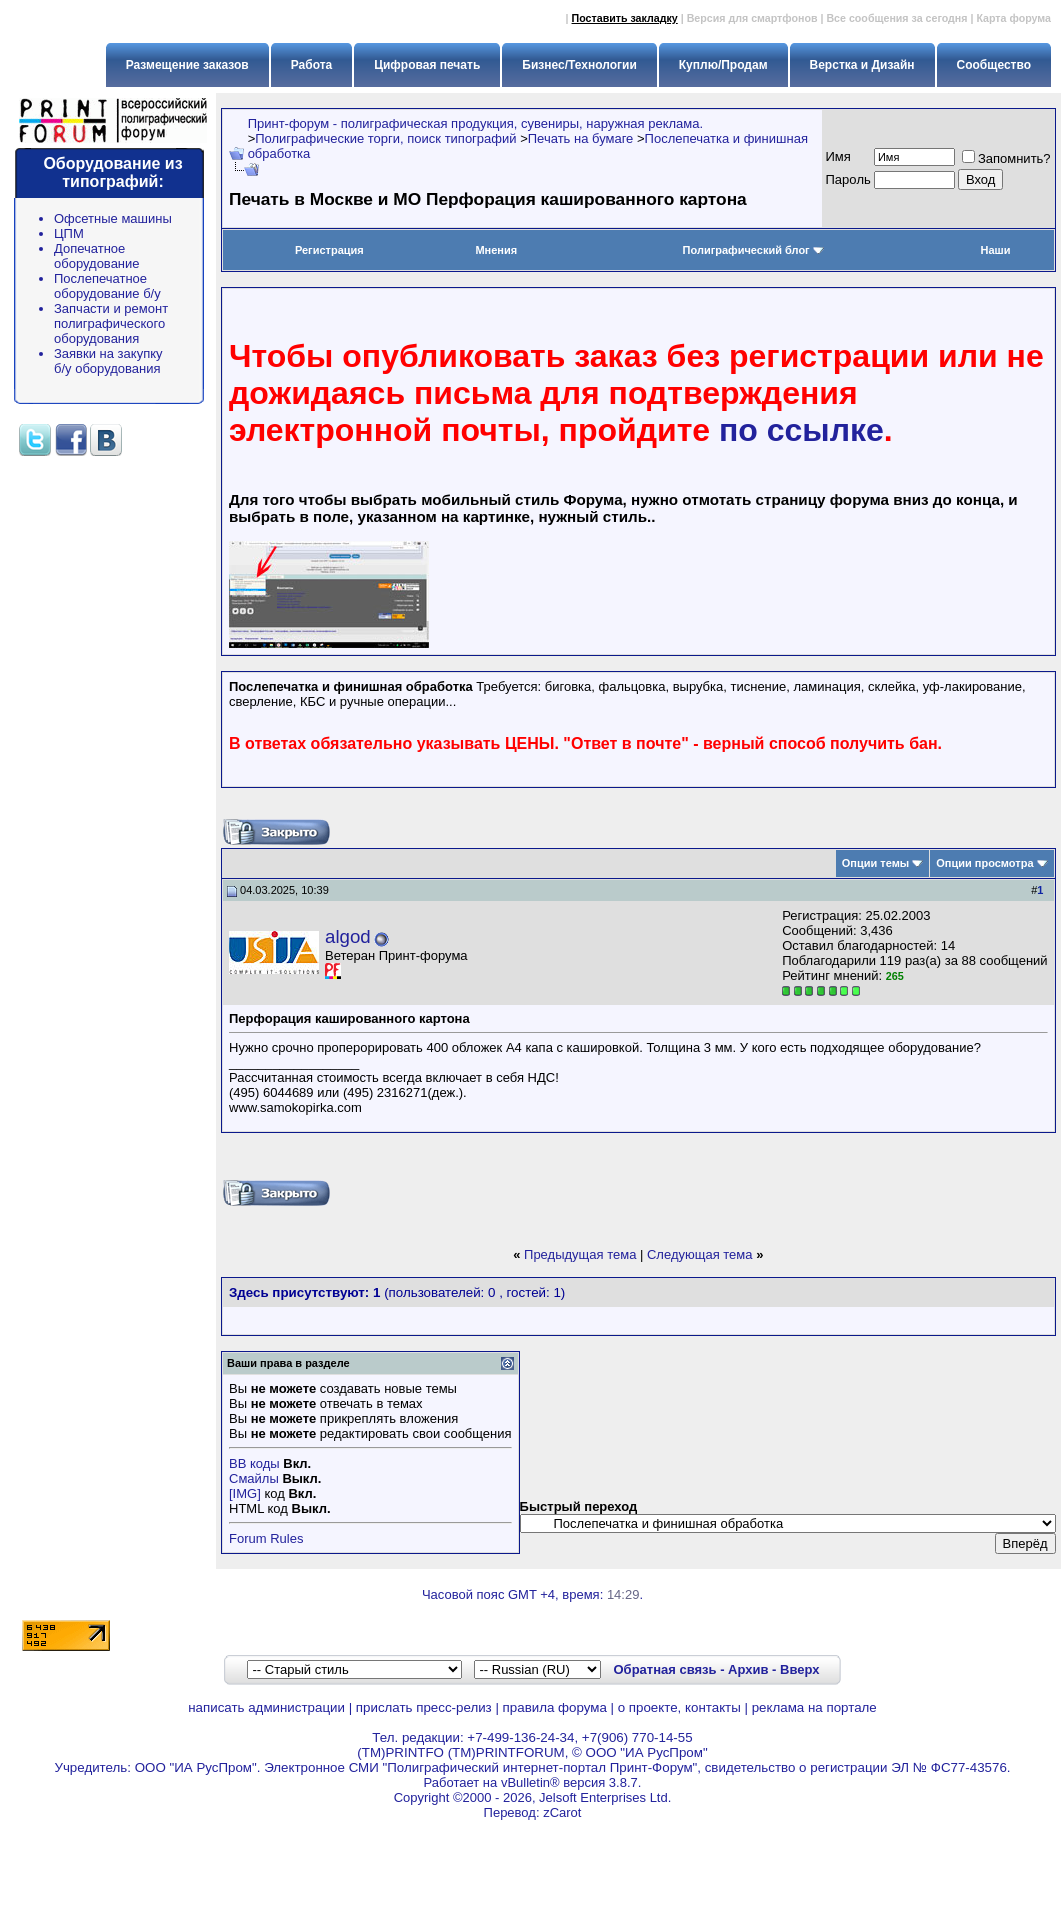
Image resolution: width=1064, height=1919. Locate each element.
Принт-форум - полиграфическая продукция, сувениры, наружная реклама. (475, 123)
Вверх (799, 1669)
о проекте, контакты (679, 1707)
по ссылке (801, 430)
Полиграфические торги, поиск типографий (385, 138)
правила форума (555, 1707)
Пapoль (848, 179)
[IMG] (245, 1493)
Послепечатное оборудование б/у (107, 286)
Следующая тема (700, 1254)
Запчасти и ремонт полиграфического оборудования (111, 323)
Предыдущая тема (580, 1254)
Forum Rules (266, 1538)
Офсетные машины (113, 218)
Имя (838, 156)
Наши (995, 250)
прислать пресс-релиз (424, 1707)
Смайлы (254, 1478)
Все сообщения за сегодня (896, 18)
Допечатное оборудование (97, 256)
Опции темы (875, 863)
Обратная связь (664, 1669)
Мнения (496, 250)
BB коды (254, 1463)
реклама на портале (814, 1707)
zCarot (562, 1812)
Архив (748, 1669)
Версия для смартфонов (752, 18)
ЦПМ (69, 233)
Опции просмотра (984, 863)
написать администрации (266, 1707)
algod (348, 936)
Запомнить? (1006, 158)
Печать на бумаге (581, 138)
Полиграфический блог (753, 250)
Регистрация (329, 250)
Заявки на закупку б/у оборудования (108, 361)
